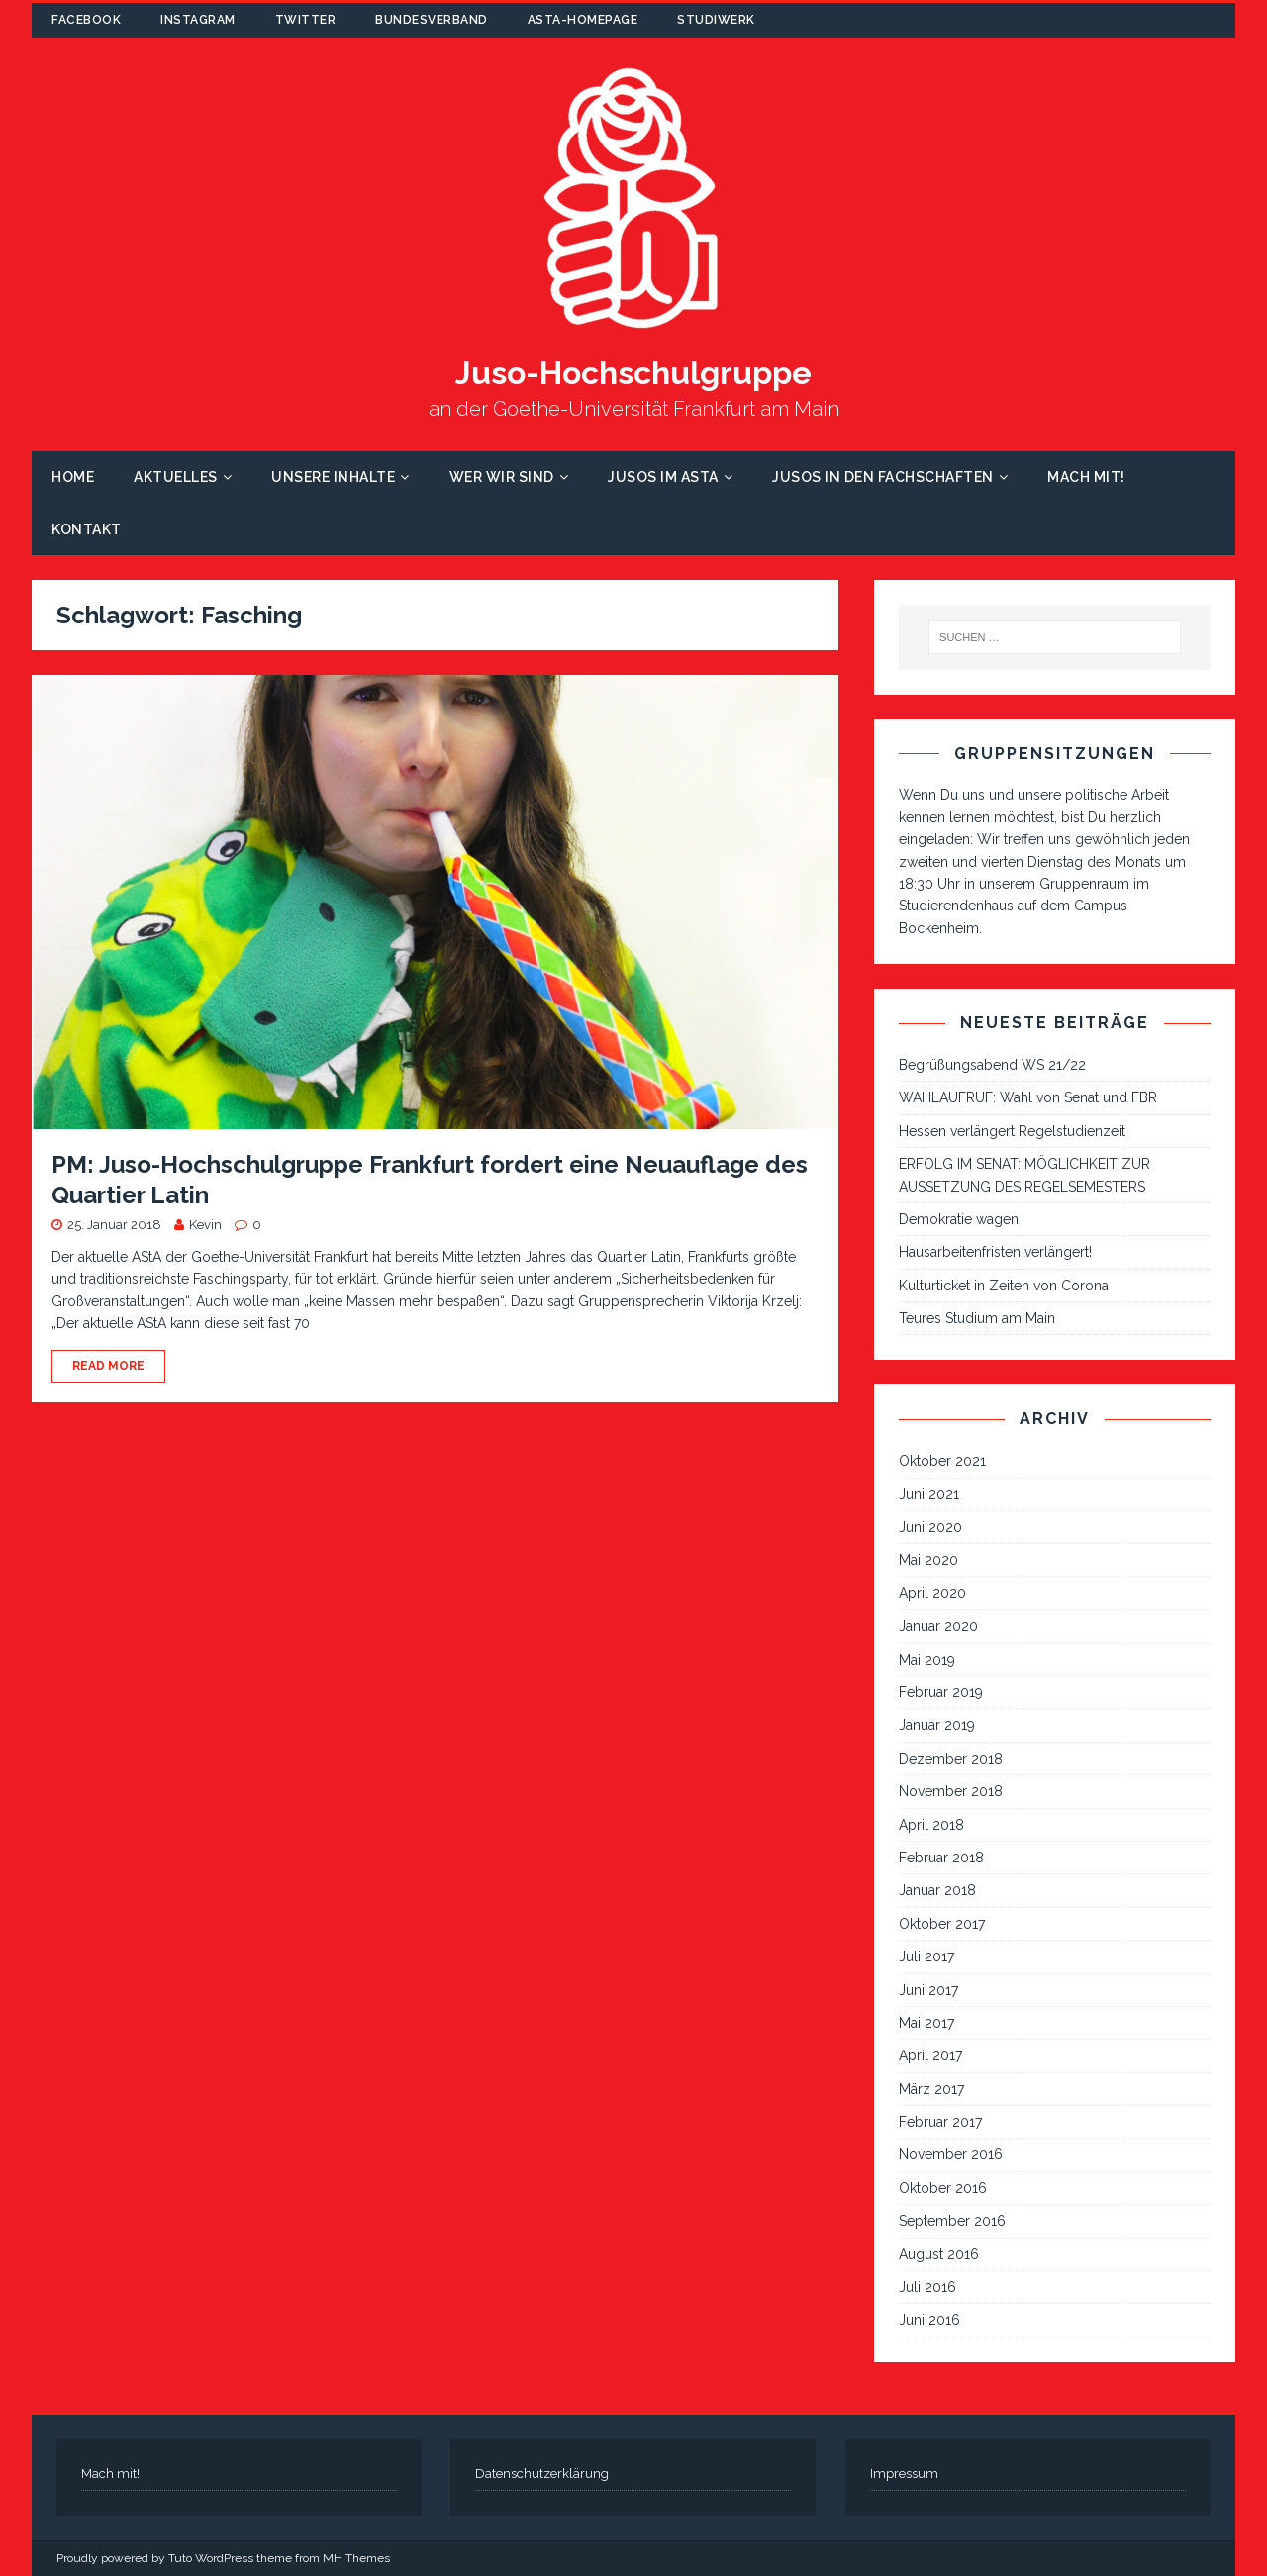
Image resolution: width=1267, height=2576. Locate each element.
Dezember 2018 (951, 1758)
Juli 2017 (926, 1956)
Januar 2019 (937, 1725)
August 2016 (939, 2254)
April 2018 (931, 1825)
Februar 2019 (941, 1692)
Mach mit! (1086, 477)
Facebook (86, 20)
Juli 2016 (927, 2287)
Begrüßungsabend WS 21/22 (992, 1065)
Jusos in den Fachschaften (883, 477)
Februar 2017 (940, 2122)
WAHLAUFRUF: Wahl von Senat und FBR (1028, 1097)
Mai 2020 (928, 1560)
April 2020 (932, 1593)
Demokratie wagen (959, 1219)
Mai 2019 (927, 1660)
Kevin (205, 1224)
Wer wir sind (501, 477)
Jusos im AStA (663, 477)
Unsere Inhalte (333, 477)
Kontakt (86, 529)
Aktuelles (176, 477)
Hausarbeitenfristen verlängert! (995, 1252)
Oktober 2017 (942, 1924)
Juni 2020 (930, 1527)
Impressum (904, 2473)
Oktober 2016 (943, 2188)
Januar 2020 (938, 1626)
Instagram (198, 20)
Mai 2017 (926, 2023)
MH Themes (356, 2558)
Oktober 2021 (942, 1461)
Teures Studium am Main (977, 1318)
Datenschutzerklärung (542, 2473)
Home (72, 477)
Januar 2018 (937, 1890)
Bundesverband (431, 20)
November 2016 (951, 2154)
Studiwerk (716, 20)
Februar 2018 (941, 1857)
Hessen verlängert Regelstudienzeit (1012, 1131)
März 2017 (931, 2089)
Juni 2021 (929, 1494)
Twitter (306, 20)
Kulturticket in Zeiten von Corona (1004, 1285)
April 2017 (930, 2055)
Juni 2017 (928, 1990)
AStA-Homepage (583, 20)
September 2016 (952, 2221)
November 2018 (951, 1791)
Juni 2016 (929, 2320)
